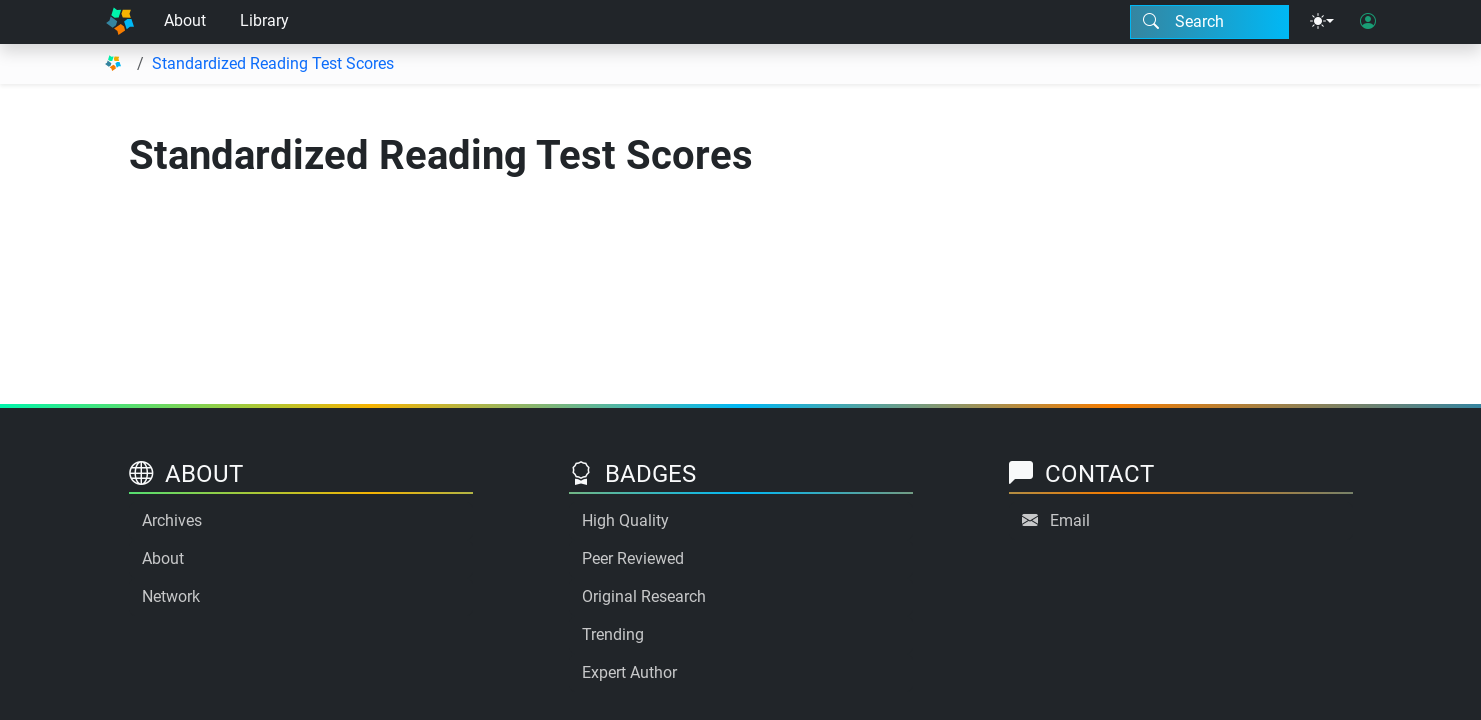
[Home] (120, 22)
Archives (172, 520)
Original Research (644, 596)
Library (264, 20)
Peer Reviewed (633, 558)
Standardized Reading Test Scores (273, 63)
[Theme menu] (1322, 22)
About (185, 20)
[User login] (1368, 22)
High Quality (625, 520)
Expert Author (629, 672)
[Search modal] (1209, 22)
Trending (613, 634)
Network (171, 596)
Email (1070, 520)
